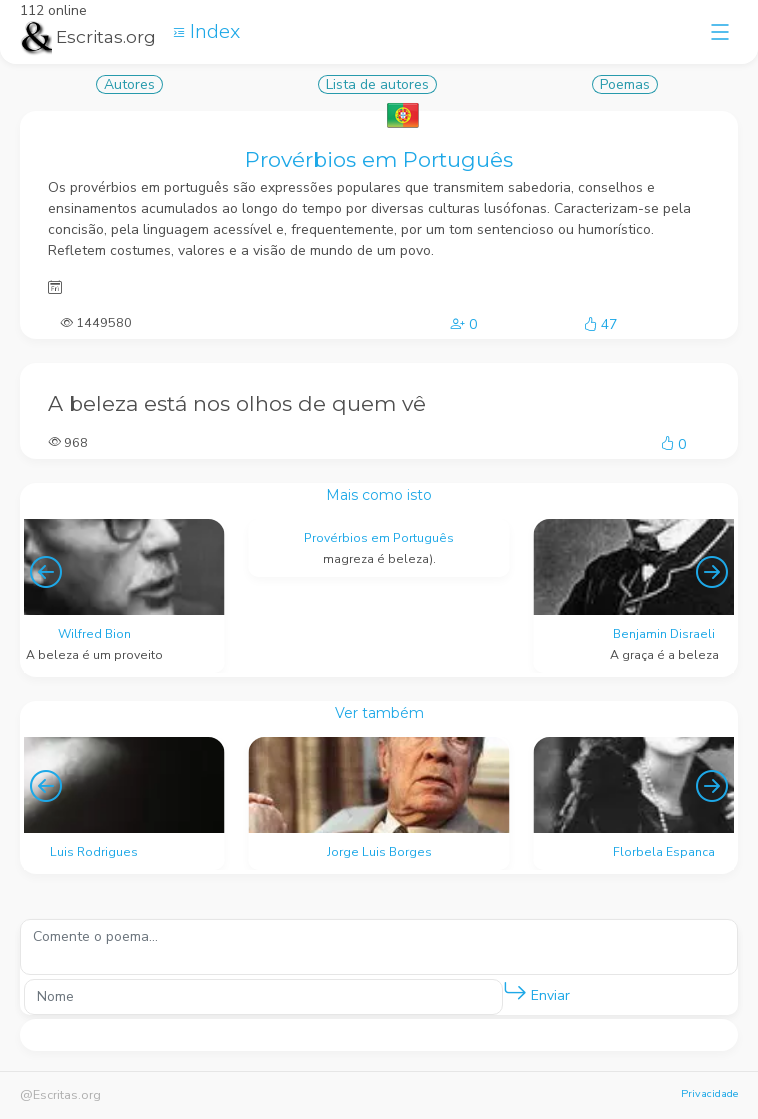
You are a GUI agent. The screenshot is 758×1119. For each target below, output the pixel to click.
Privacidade (709, 1093)
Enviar (536, 991)
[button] (515, 992)
